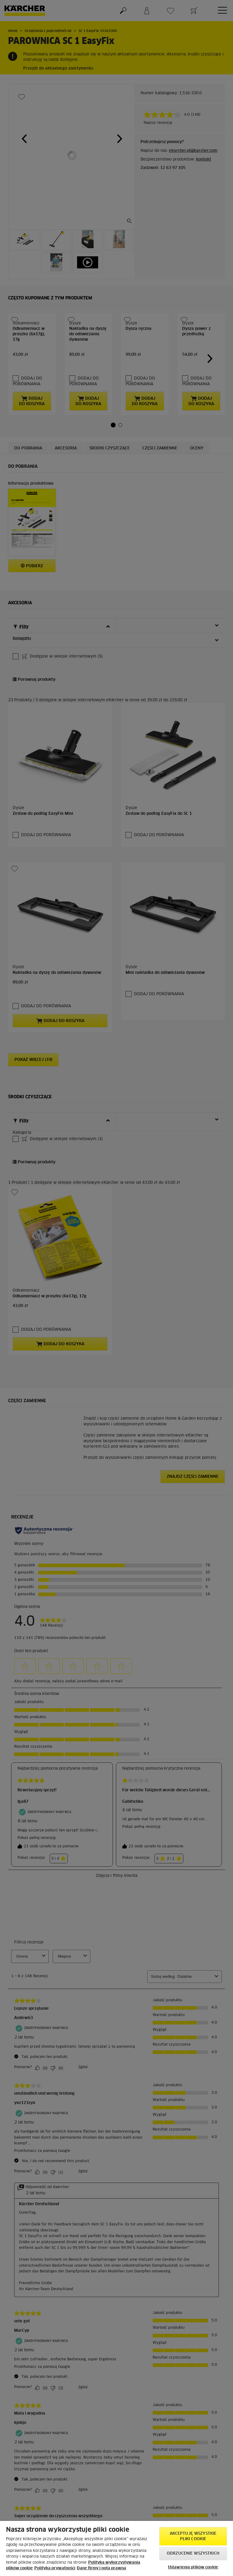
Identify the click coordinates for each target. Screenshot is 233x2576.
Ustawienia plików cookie (193, 2567)
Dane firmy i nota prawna (101, 2568)
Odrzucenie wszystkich (193, 2554)
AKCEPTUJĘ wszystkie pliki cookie (193, 2536)
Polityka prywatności (54, 2568)
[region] (116, 2548)
